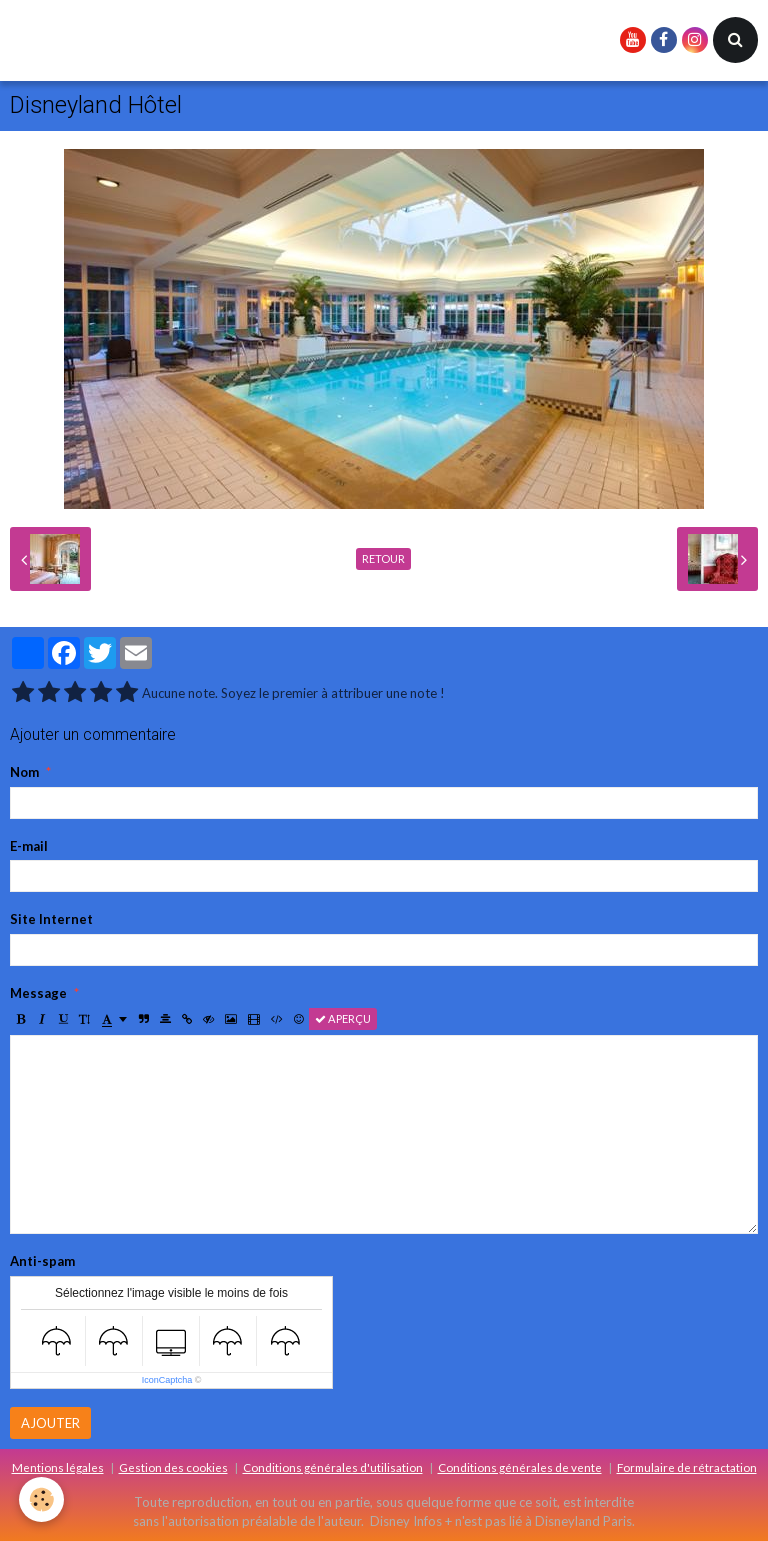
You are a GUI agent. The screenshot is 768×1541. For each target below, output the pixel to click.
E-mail (29, 846)
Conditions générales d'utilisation (333, 1467)
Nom (24, 772)
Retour (383, 558)
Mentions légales (58, 1467)
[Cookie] (42, 1499)
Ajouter (50, 1423)
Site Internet (51, 919)
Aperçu (343, 1018)
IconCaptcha (167, 1380)
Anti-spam (42, 1261)
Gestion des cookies (173, 1467)
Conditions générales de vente (520, 1467)
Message (38, 993)
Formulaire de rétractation (687, 1467)
